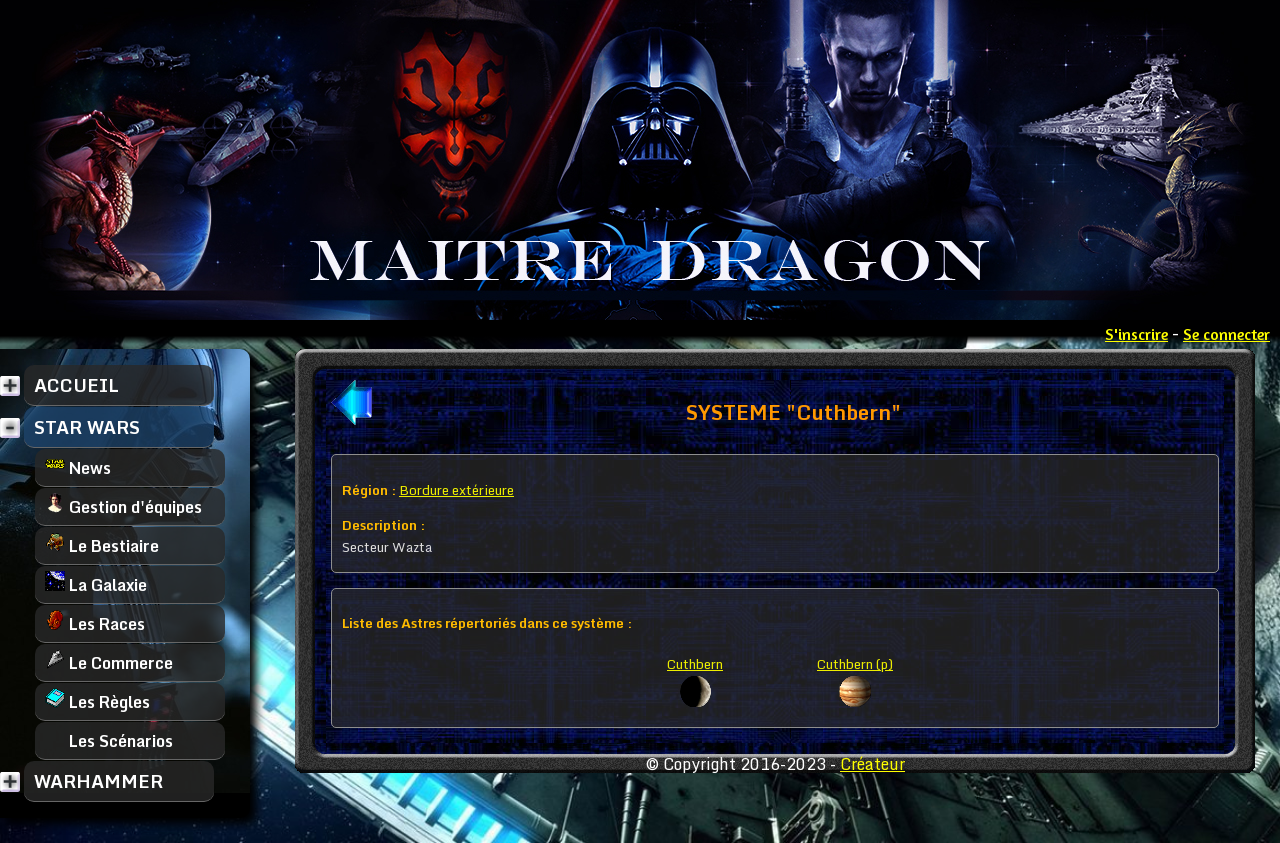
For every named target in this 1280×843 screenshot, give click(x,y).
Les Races (95, 623)
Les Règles (97, 701)
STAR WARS (87, 427)
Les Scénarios (109, 740)
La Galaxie (96, 584)
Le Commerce (109, 662)
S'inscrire (1136, 334)
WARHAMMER (98, 781)
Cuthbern (695, 664)
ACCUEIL (76, 385)
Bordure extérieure (456, 490)
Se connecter (1226, 334)
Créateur (872, 764)
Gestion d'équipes (123, 506)
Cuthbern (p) (855, 664)
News (78, 467)
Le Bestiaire (102, 545)
